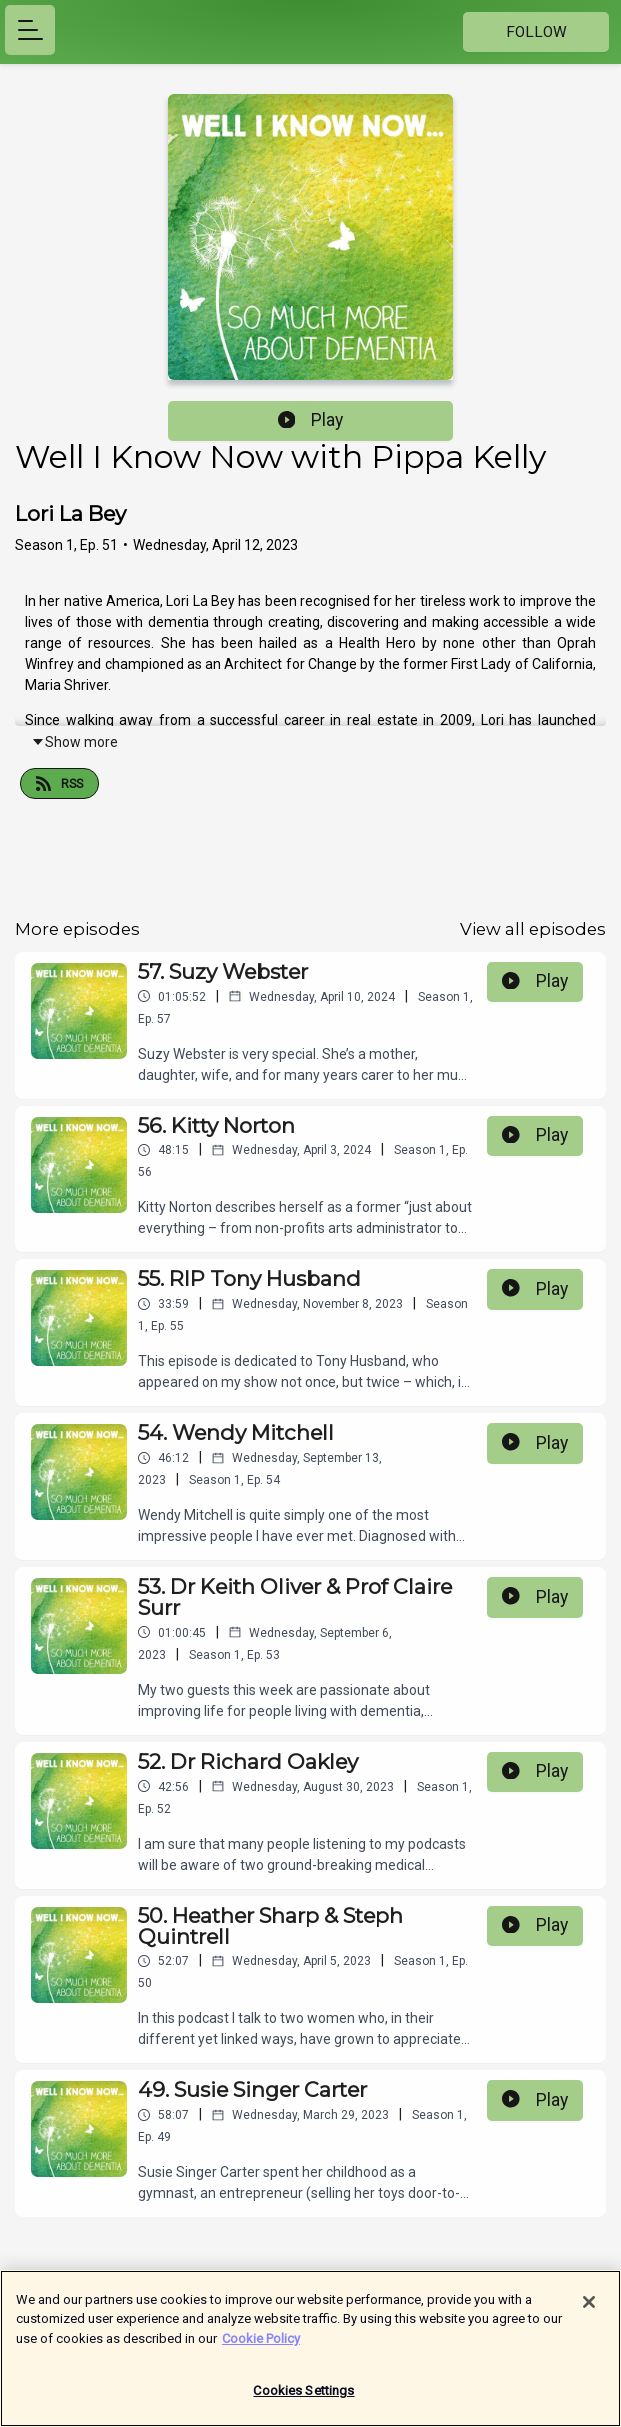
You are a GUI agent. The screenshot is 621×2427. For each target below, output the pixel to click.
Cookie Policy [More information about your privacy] (261, 2346)
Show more (74, 742)
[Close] (589, 2310)
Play (311, 420)
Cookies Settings (303, 2399)
